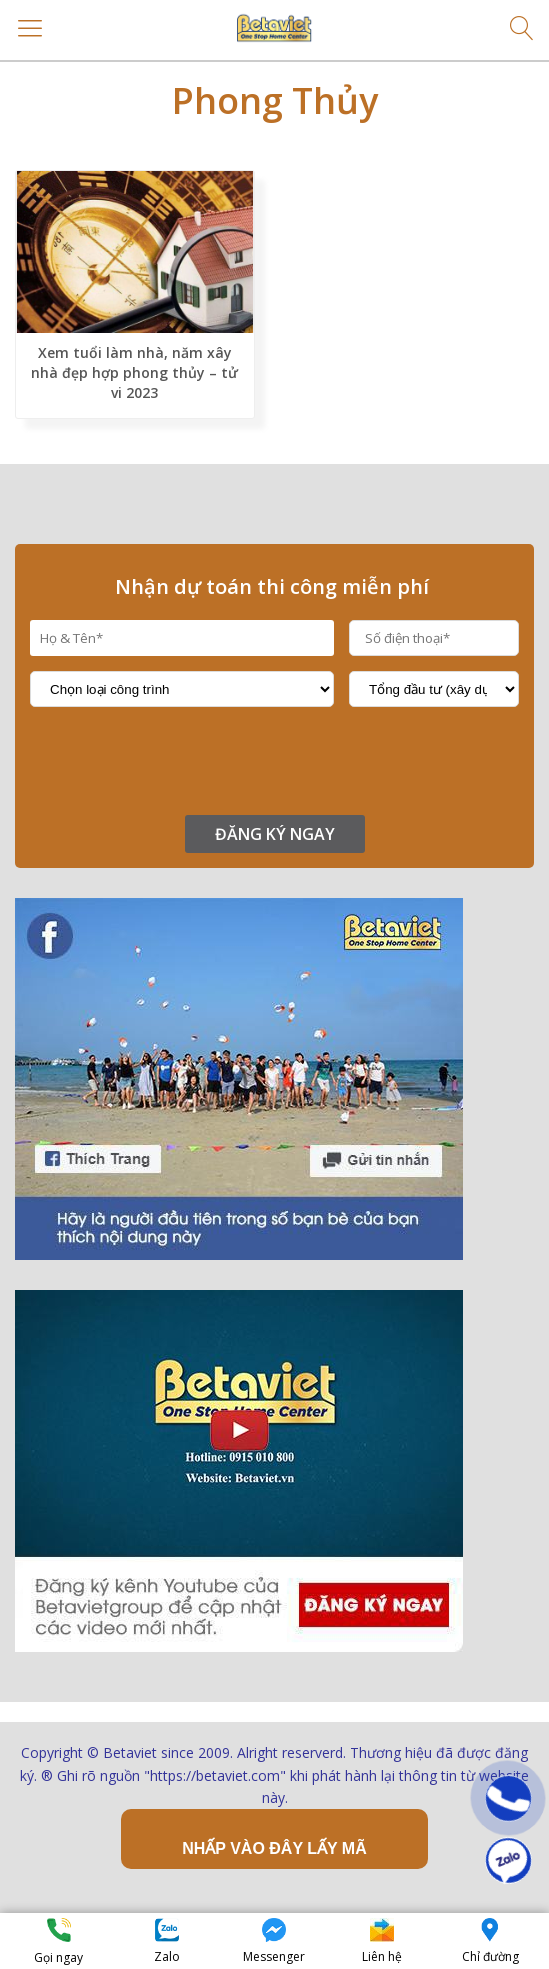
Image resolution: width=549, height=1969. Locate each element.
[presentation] (182, 761)
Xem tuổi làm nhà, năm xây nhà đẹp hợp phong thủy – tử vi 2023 (134, 372)
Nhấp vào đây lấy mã (274, 1848)
